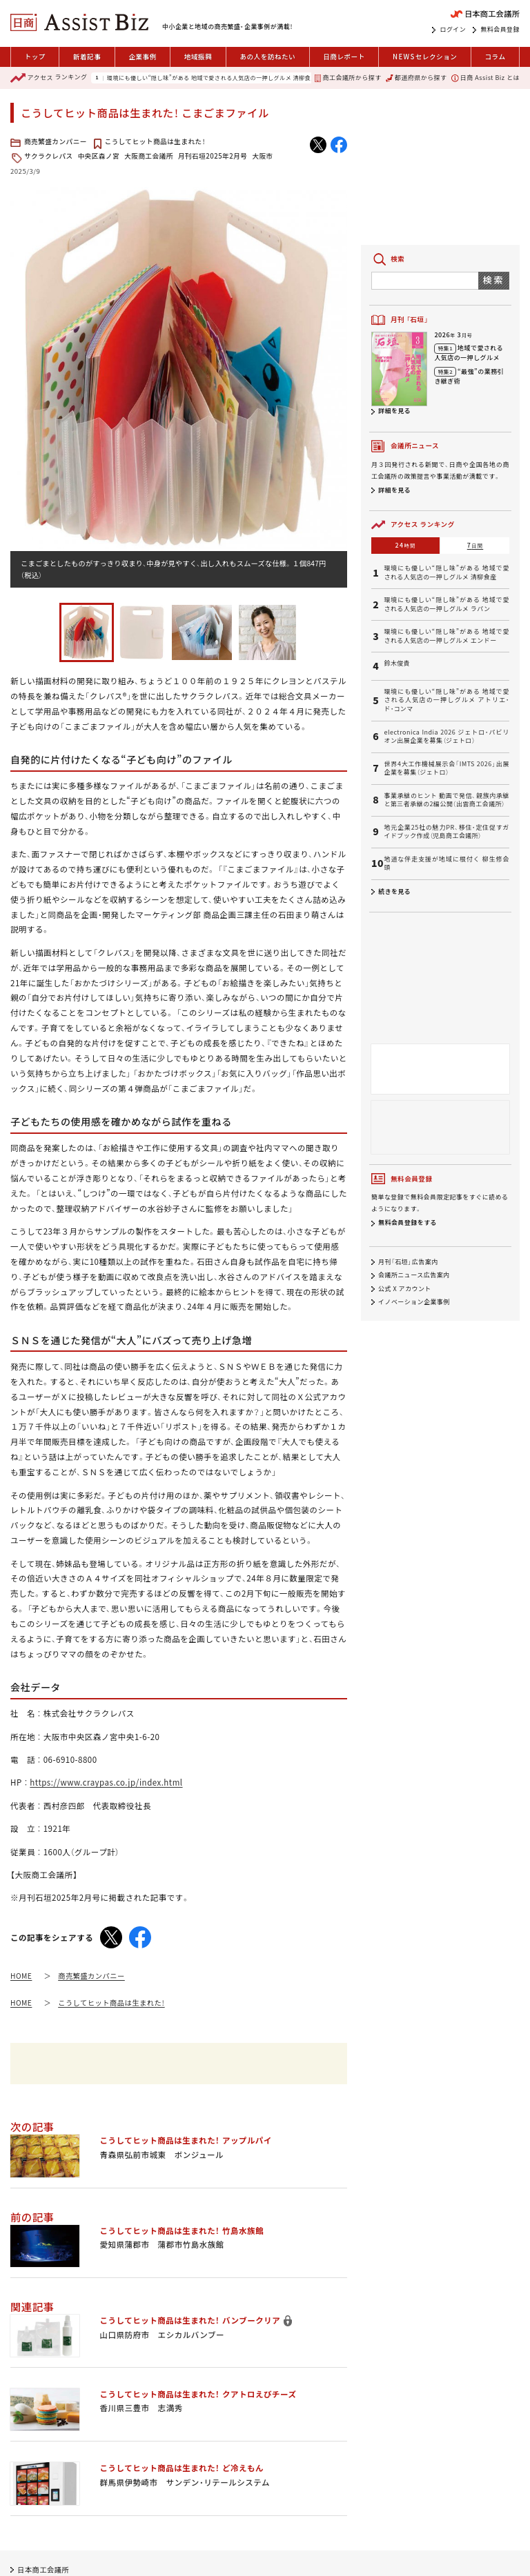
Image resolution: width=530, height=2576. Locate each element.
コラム (494, 56)
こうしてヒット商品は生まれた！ (155, 141)
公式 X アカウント (404, 1288)
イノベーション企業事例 (414, 1301)
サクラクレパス (48, 156)
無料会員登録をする (407, 1222)
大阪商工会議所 (148, 156)
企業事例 (142, 56)
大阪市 (262, 156)
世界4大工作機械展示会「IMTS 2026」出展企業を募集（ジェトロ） (446, 768)
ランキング (48, 78)
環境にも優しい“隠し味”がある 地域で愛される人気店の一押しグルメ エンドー (446, 636)
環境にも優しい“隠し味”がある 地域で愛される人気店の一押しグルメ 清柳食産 (212, 78)
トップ (35, 56)
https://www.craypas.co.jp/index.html (106, 1782)
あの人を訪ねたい (267, 56)
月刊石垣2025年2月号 (213, 156)
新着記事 (87, 56)
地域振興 (198, 56)
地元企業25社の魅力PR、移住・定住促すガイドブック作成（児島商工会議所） (446, 832)
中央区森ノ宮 (99, 156)
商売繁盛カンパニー (55, 141)
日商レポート (344, 56)
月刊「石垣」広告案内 (408, 1261)
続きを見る (394, 891)
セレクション (425, 57)
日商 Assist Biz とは (485, 77)
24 (405, 545)
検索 (493, 279)
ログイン (453, 30)
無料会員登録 (500, 30)
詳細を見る (394, 410)
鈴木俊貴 (397, 663)
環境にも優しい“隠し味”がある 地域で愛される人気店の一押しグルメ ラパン (446, 604)
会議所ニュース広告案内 (414, 1275)
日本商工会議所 (43, 2569)
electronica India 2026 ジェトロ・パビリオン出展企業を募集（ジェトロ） (446, 737)
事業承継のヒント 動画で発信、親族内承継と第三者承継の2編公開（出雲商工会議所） (446, 800)
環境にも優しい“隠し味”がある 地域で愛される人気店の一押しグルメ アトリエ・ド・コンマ (446, 700)
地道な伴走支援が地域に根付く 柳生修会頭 (446, 863)
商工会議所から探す (348, 77)
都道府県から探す (416, 77)
